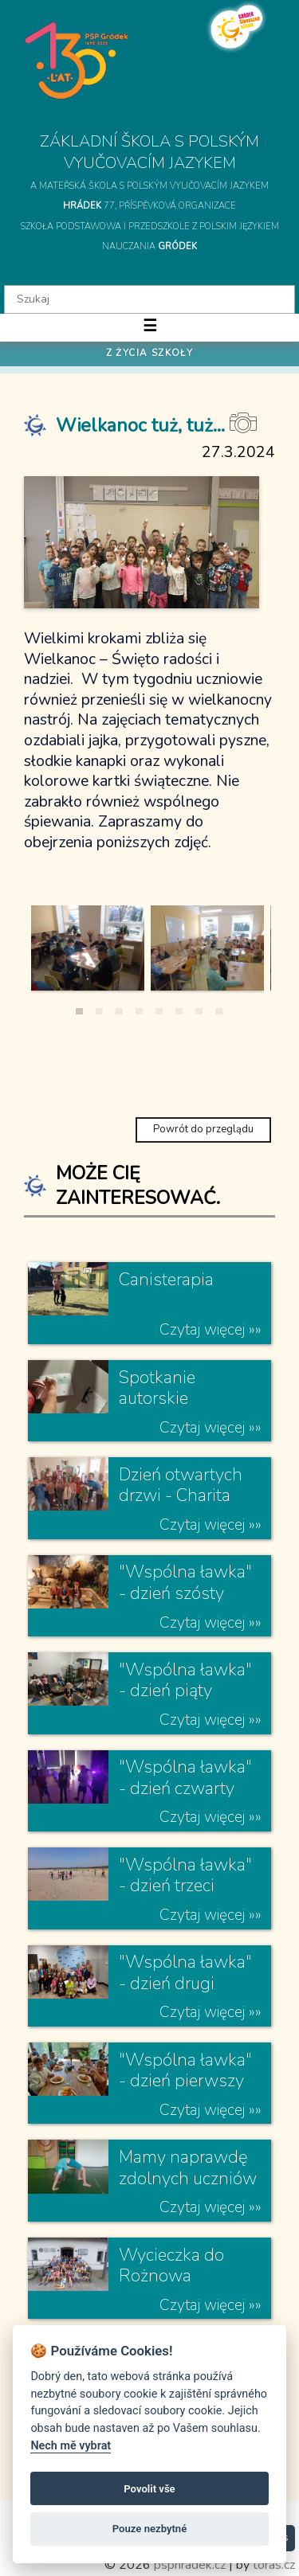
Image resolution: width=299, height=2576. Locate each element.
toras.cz (274, 2565)
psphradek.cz (190, 2565)
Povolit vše (149, 2489)
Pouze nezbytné (149, 2529)
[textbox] (149, 299)
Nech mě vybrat (70, 2446)
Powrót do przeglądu (203, 1129)
